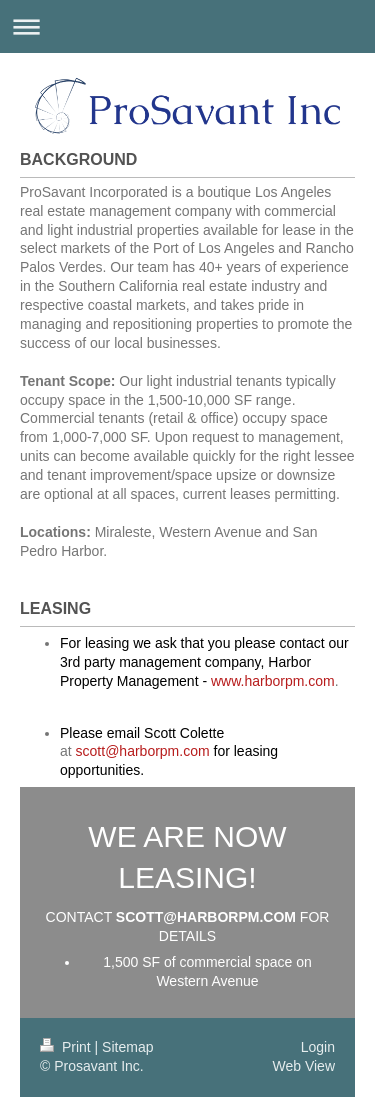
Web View (303, 1066)
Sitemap (127, 1047)
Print (67, 1047)
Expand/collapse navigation (187, 26)
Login (318, 1047)
